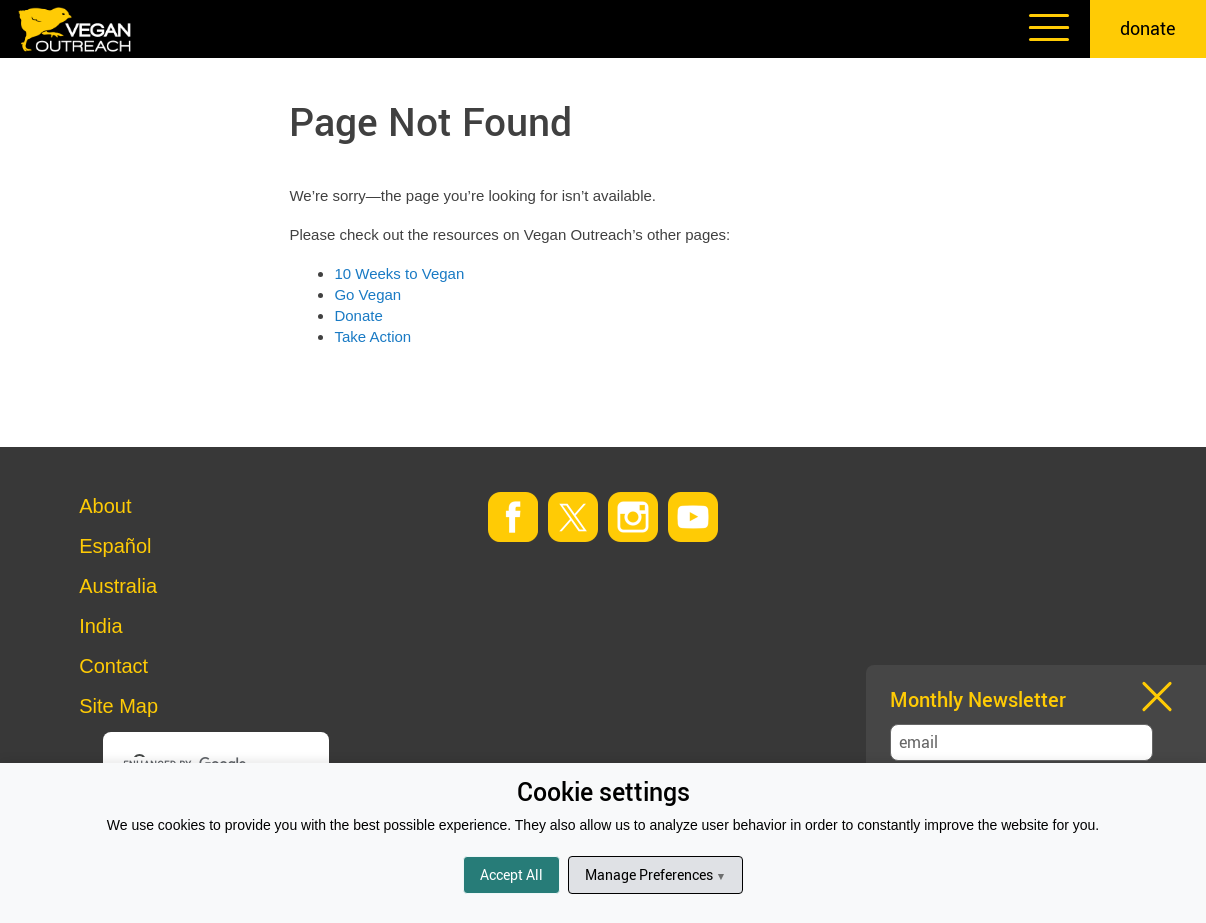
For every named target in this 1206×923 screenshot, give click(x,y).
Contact (113, 666)
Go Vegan (367, 294)
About (105, 506)
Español (115, 546)
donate (1148, 28)
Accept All (511, 874)
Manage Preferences (655, 874)
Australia (118, 586)
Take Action (372, 336)
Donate (358, 315)
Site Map (118, 706)
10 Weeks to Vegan (399, 273)
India (100, 626)
